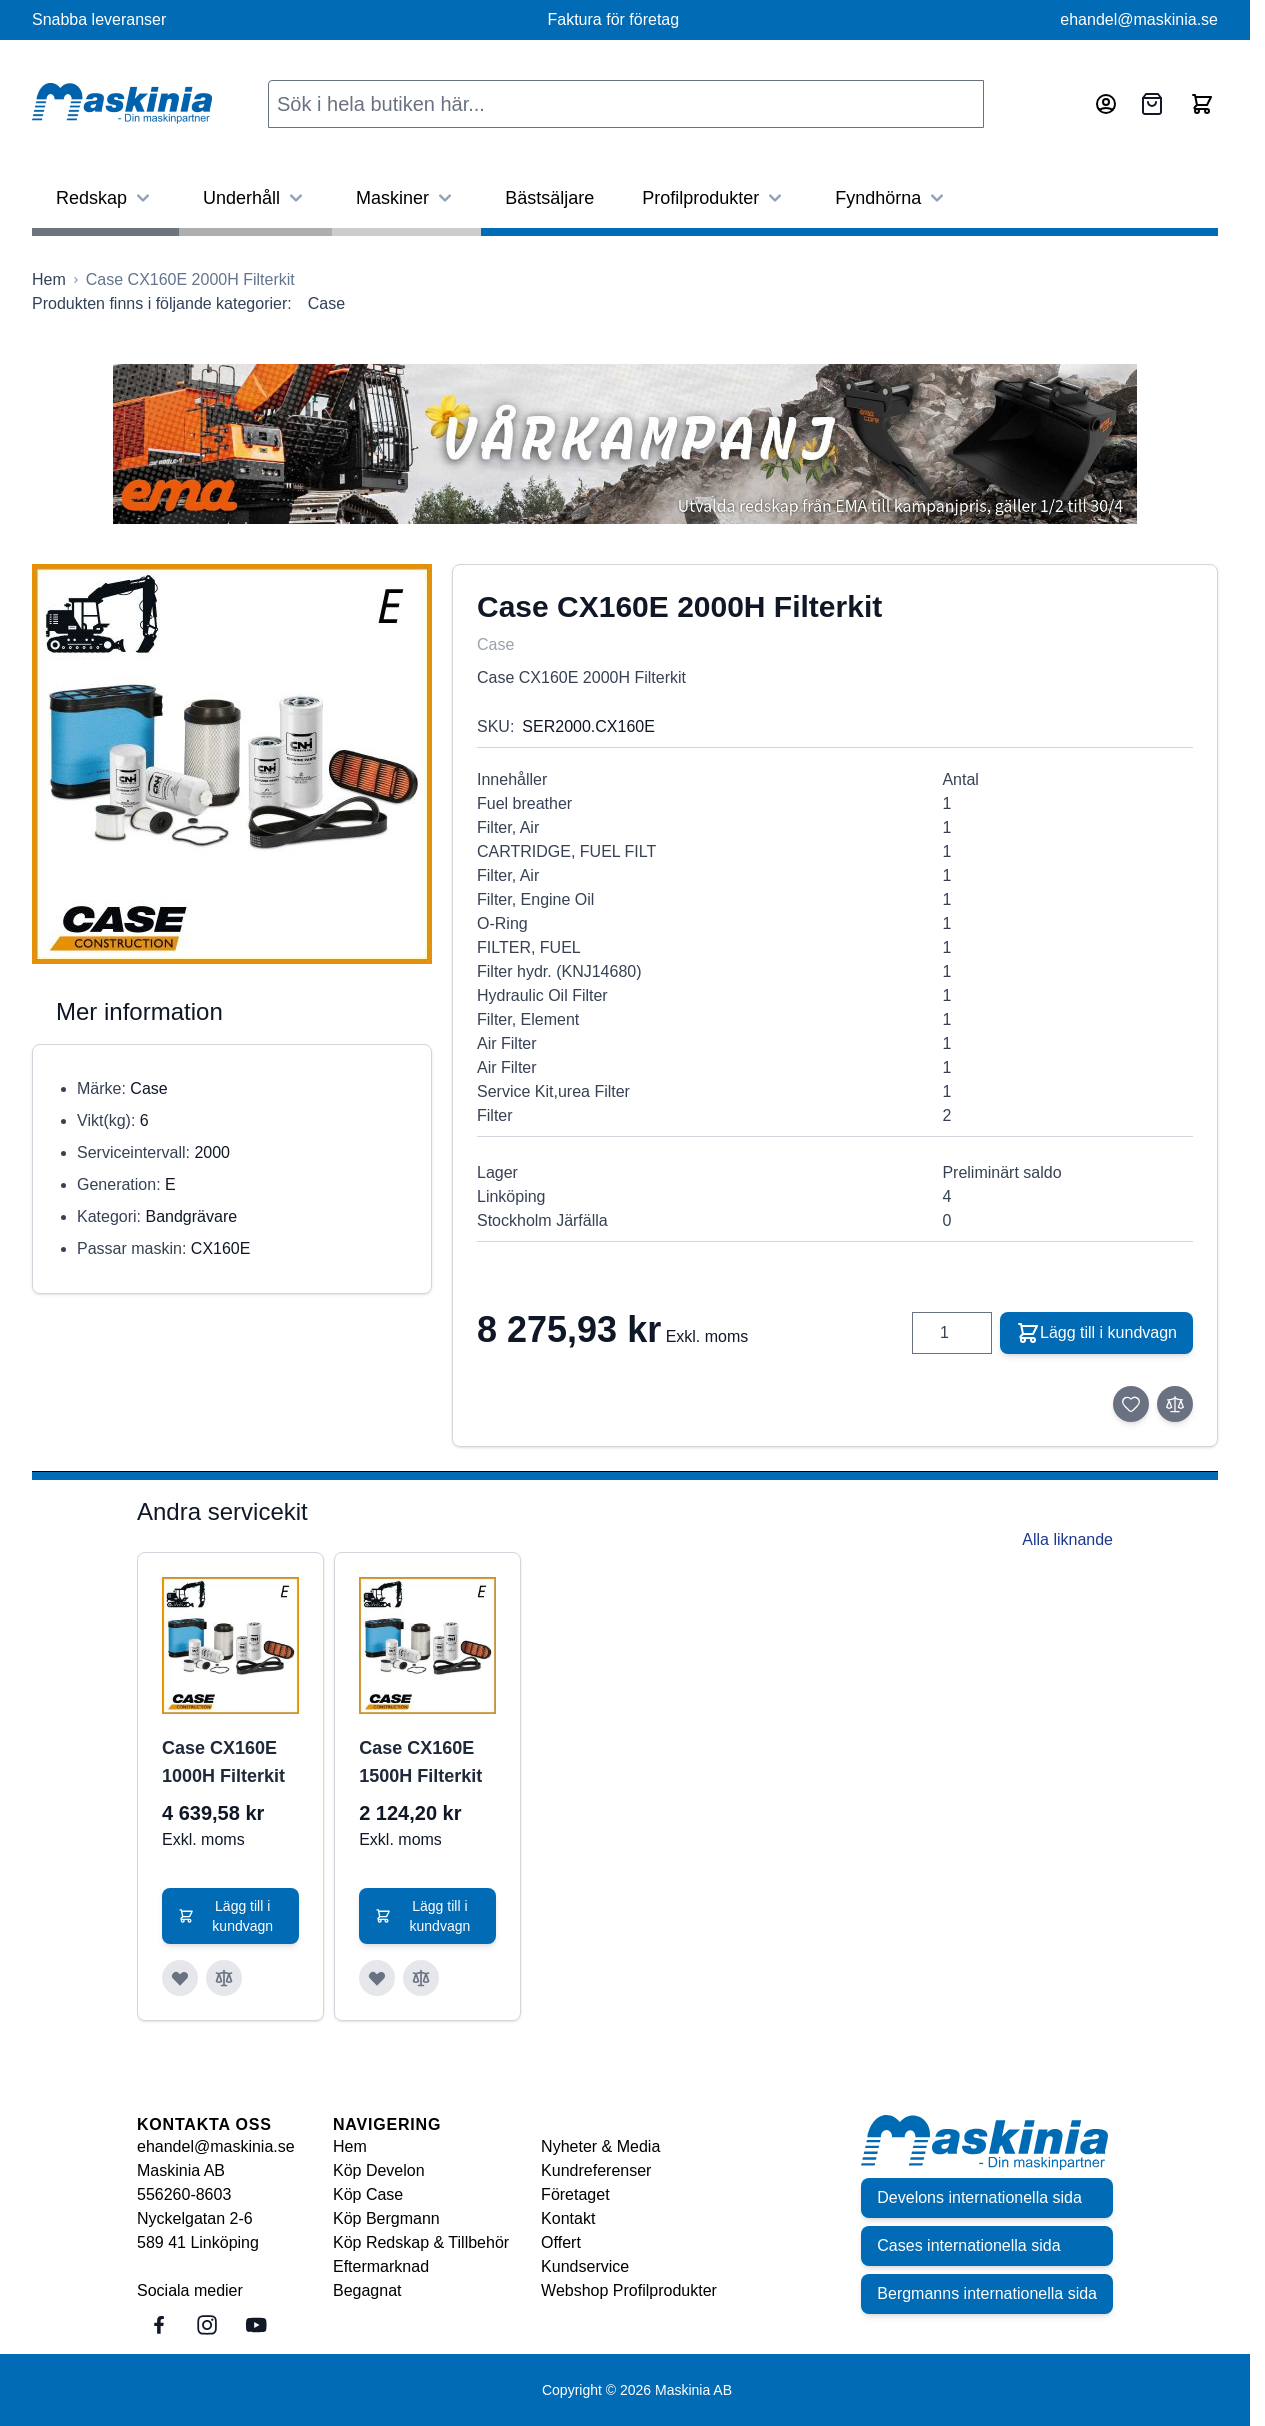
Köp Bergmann (386, 2218)
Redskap (105, 198)
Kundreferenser (596, 2170)
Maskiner (406, 198)
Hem (350, 2146)
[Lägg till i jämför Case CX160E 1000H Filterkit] (224, 1978)
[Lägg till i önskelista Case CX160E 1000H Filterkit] (180, 1978)
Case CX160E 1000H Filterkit (223, 1762)
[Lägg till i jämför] (1175, 1404)
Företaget (575, 2194)
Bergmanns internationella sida (987, 2293)
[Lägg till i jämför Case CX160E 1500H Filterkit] (421, 1978)
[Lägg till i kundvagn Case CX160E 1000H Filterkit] (230, 1916)
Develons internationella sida (979, 2197)
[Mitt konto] (1106, 104)
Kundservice (585, 2266)
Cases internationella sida (968, 2245)
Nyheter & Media (600, 2146)
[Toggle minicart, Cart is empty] (1202, 104)
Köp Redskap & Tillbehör (421, 2242)
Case (326, 303)
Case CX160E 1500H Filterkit (420, 1762)
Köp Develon (379, 2170)
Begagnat (367, 2290)
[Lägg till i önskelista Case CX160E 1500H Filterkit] (377, 1978)
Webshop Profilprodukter (629, 2290)
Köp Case (368, 2194)
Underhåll (255, 198)
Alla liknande (1067, 1539)
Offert (561, 2242)
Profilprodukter (714, 198)
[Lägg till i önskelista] (1131, 1404)
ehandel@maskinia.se (1139, 19)
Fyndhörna (892, 198)
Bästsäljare (549, 198)
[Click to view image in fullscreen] (232, 764)
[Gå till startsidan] (49, 280)
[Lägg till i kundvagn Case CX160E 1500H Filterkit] (427, 1916)
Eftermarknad (381, 2266)
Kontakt (568, 2218)
